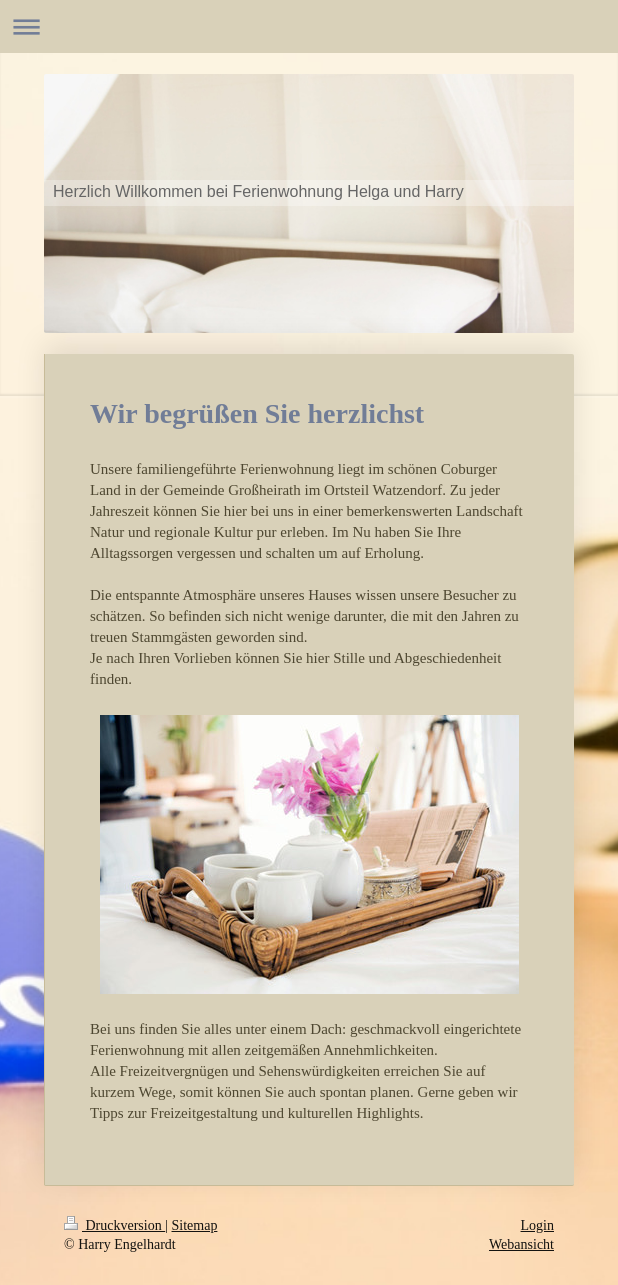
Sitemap (195, 1225)
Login (537, 1225)
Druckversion (114, 1225)
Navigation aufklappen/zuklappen (309, 26)
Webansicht (521, 1244)
